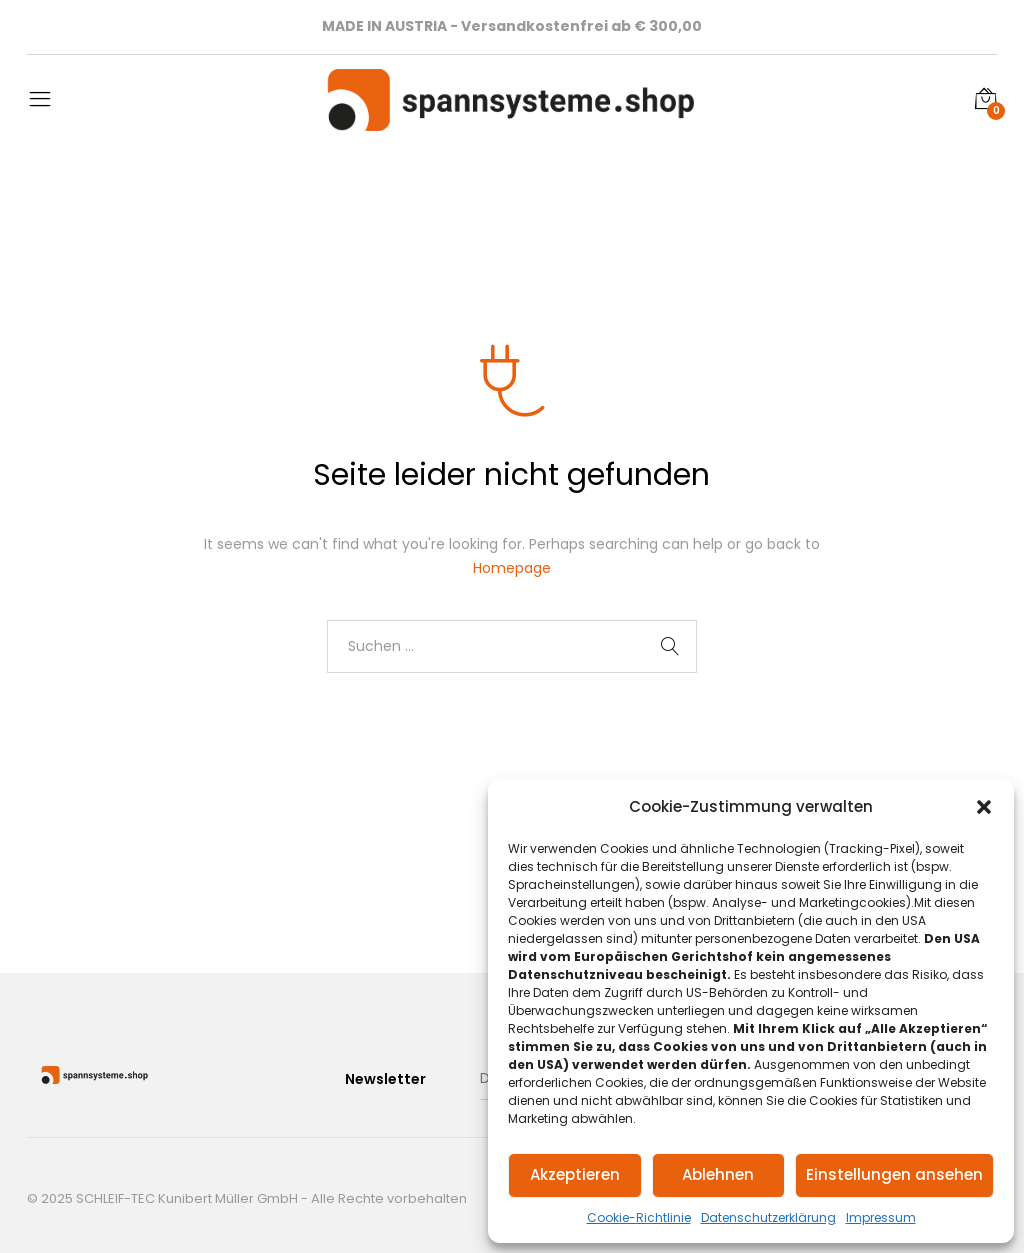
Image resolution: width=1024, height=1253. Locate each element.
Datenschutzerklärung (768, 1217)
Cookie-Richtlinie (639, 1217)
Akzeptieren (575, 1174)
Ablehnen (718, 1174)
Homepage (512, 568)
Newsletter (385, 1079)
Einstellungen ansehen (894, 1174)
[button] (984, 807)
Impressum (881, 1217)
